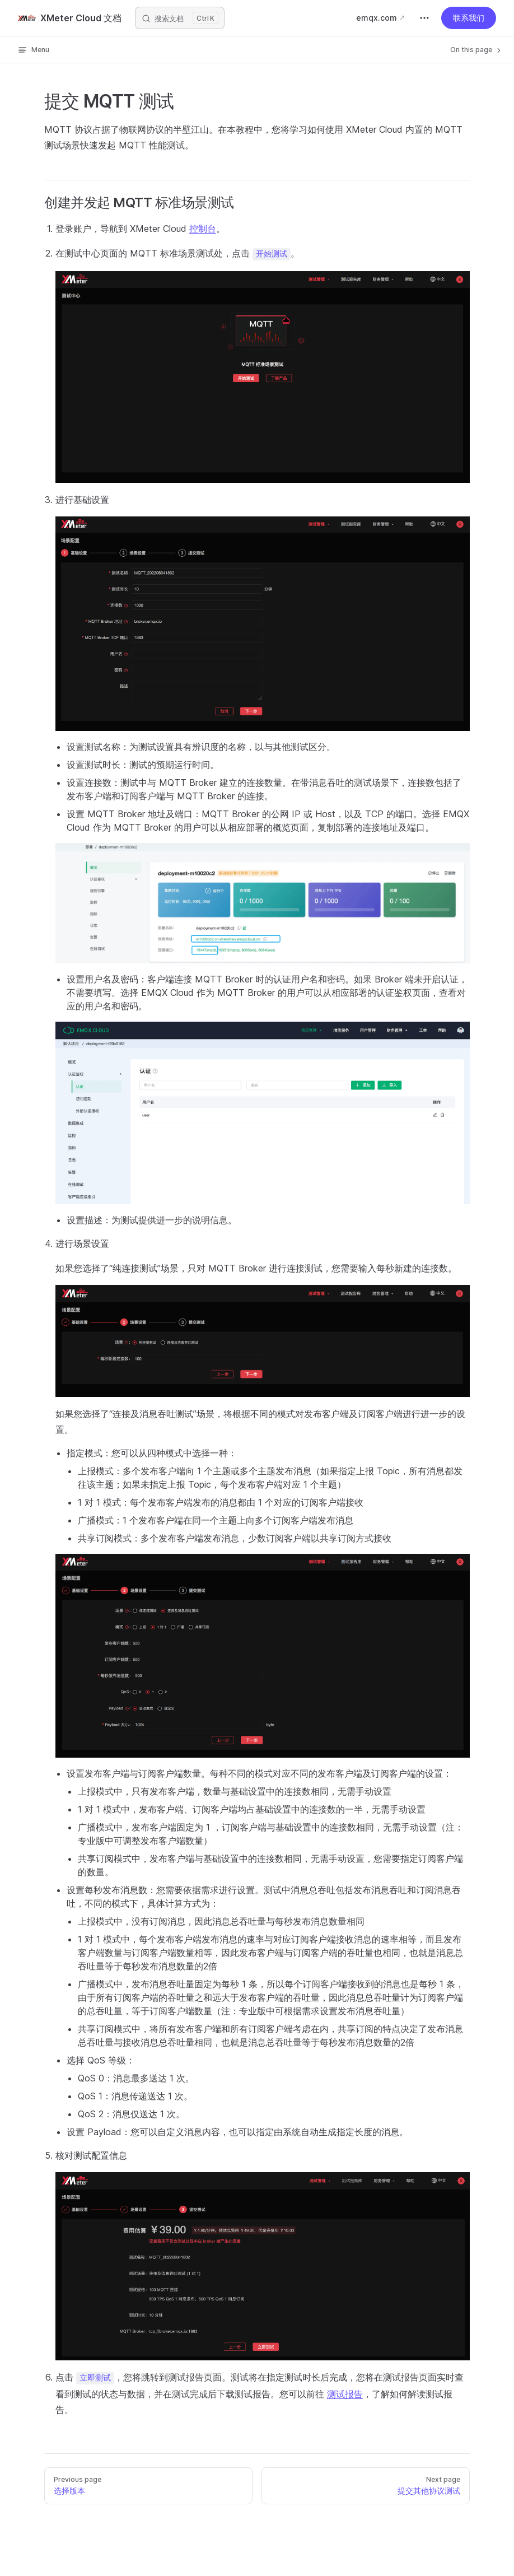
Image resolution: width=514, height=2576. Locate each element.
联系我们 (468, 17)
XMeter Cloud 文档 (70, 18)
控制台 (202, 228)
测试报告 (345, 2394)
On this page (476, 49)
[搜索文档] (180, 18)
